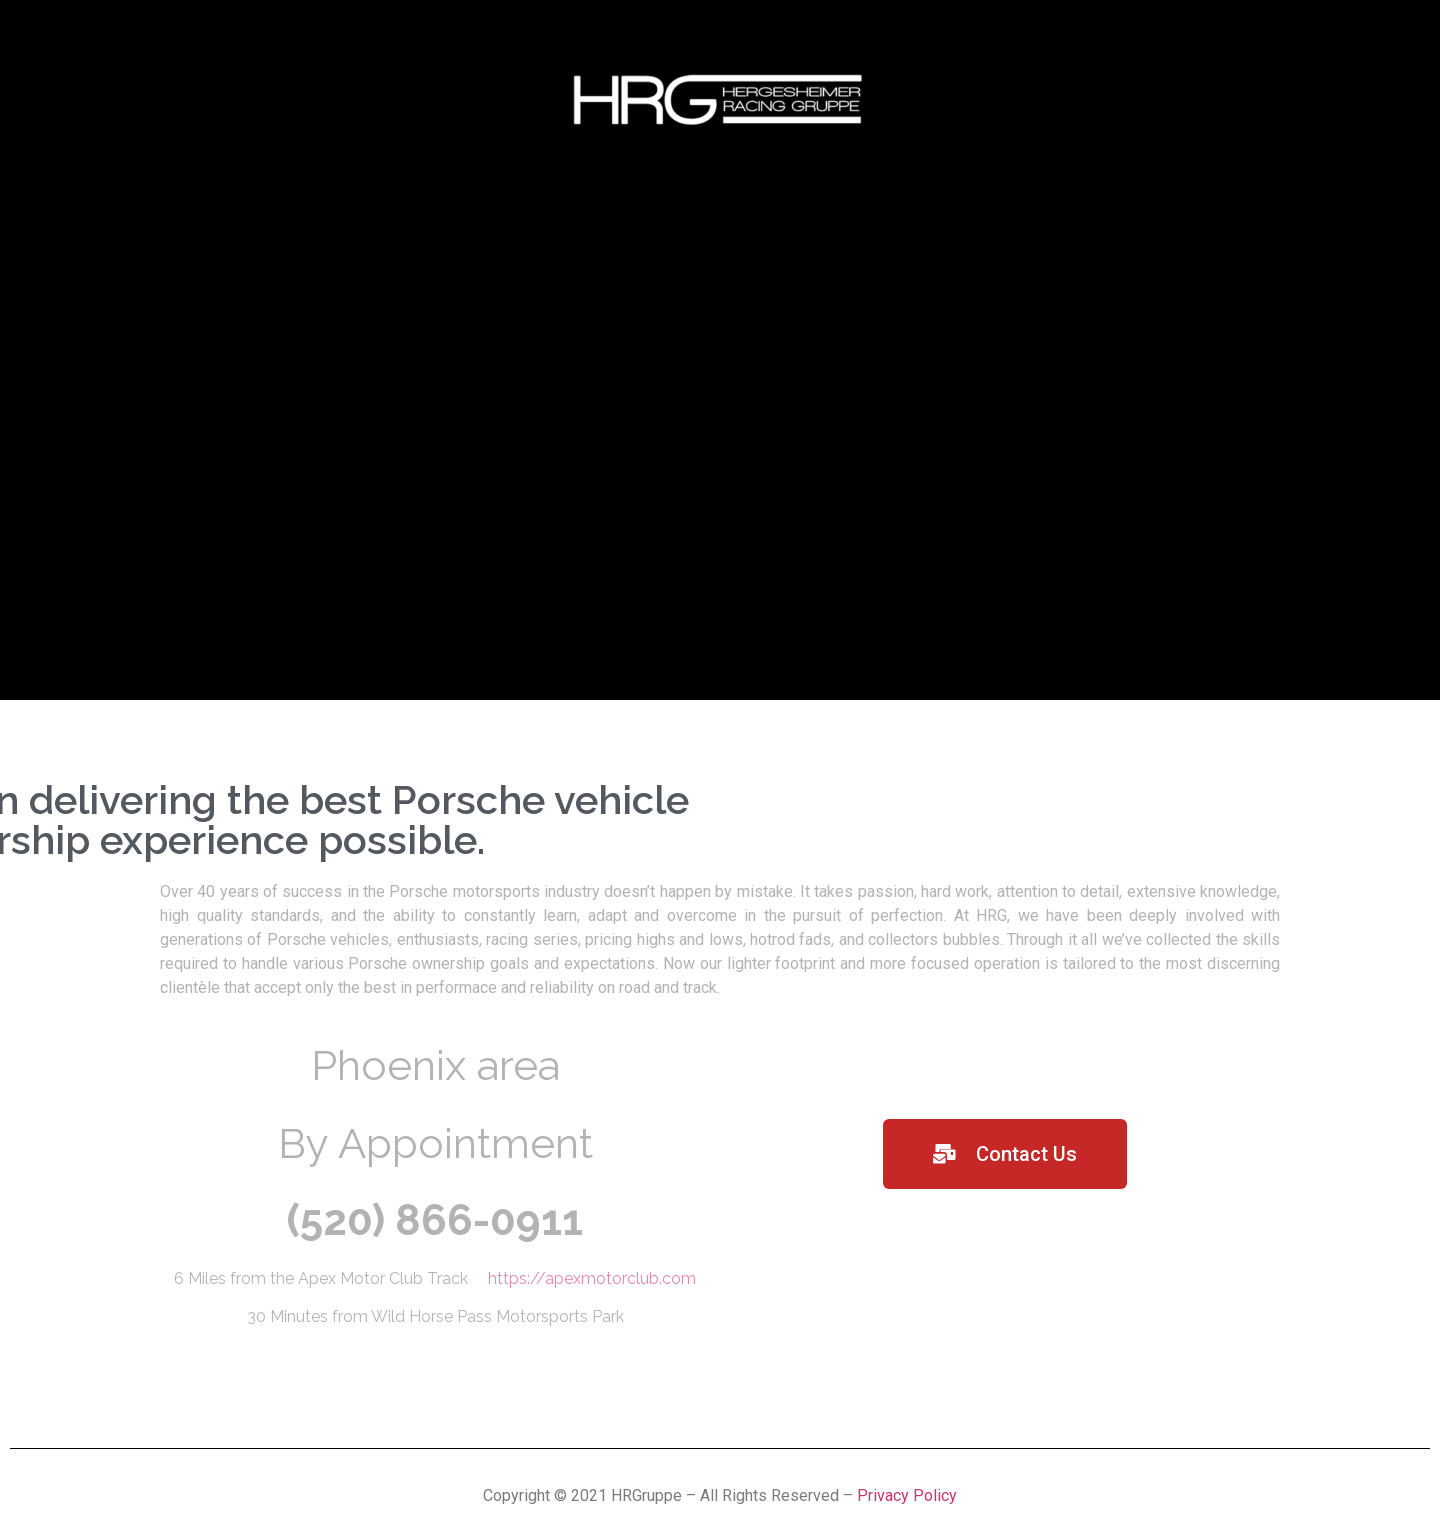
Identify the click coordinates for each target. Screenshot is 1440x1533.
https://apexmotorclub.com (592, 1278)
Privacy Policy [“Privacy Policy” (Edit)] (907, 1495)
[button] (1005, 1154)
